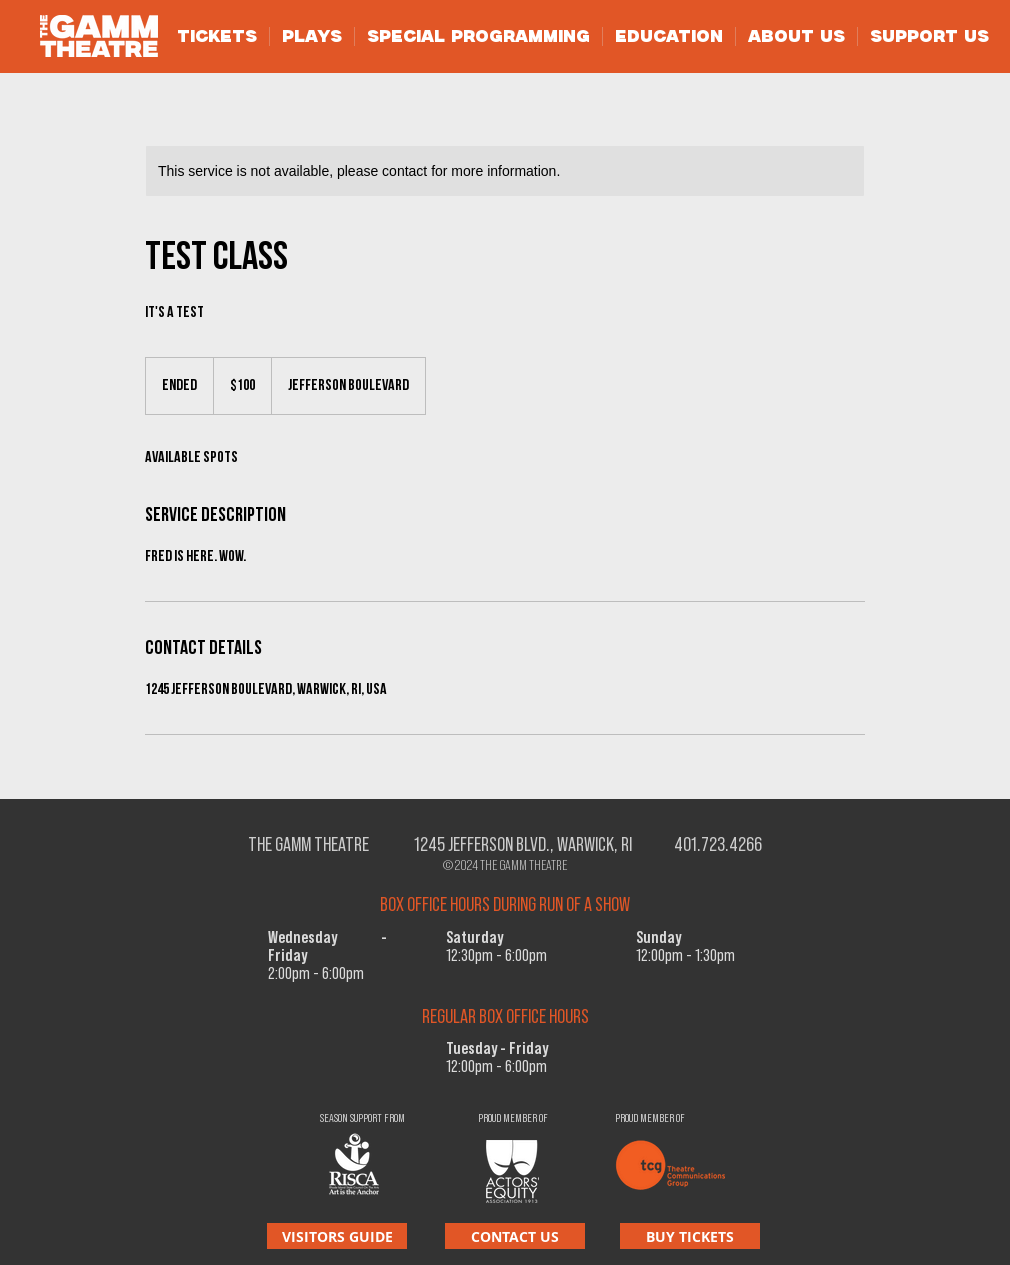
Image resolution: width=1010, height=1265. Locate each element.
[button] (217, 36)
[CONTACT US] (515, 1236)
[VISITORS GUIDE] (337, 1236)
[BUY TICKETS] (690, 1236)
